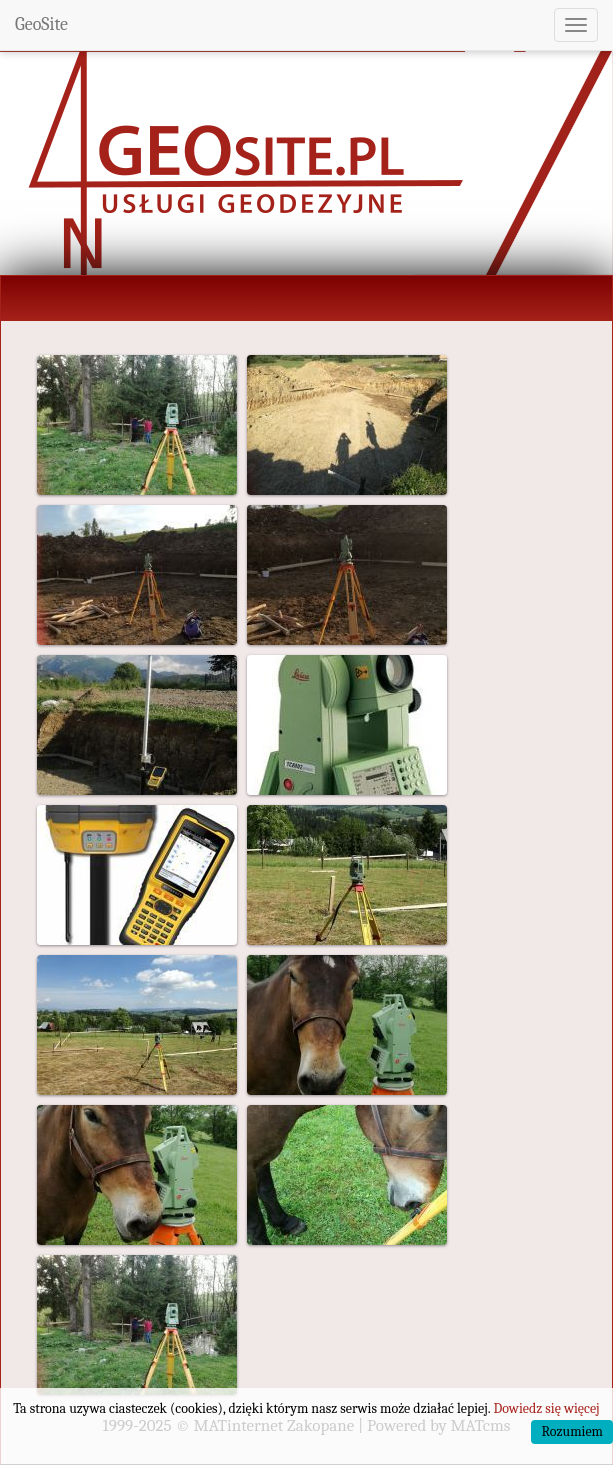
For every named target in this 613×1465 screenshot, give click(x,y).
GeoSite (41, 24)
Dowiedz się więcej (546, 1408)
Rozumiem (572, 1431)
